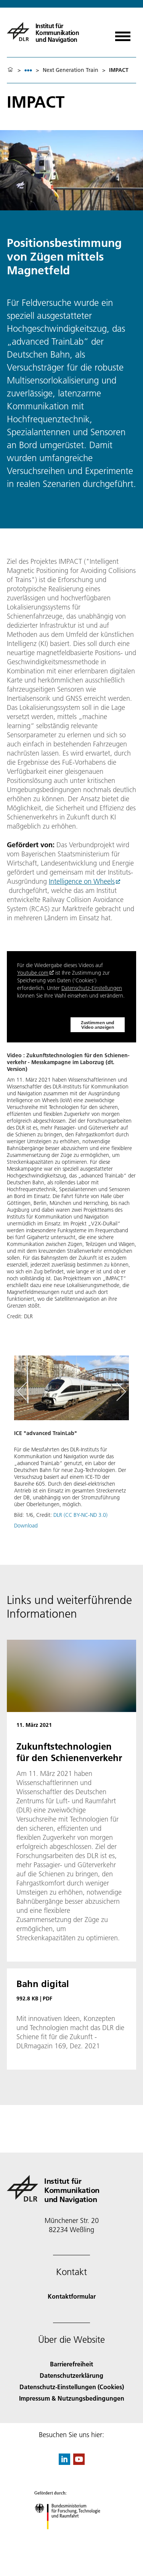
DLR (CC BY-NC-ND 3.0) (80, 1515)
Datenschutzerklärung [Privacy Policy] (71, 2375)
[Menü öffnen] (122, 33)
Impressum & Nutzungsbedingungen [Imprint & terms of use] (71, 2398)
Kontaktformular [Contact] (72, 2296)
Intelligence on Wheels (82, 881)
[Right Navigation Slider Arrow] (119, 1392)
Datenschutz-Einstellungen (91, 988)
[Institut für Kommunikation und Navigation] (55, 31)
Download (26, 1525)
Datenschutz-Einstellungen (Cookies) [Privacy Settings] (71, 2387)
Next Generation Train (70, 70)
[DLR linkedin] (64, 2462)
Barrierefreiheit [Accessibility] (71, 2364)
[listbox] (28, 70)
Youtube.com (32, 972)
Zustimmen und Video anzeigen (97, 1025)
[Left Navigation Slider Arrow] (26, 1392)
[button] (71, 1446)
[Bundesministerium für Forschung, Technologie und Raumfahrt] (71, 2535)
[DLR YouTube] (79, 2462)
